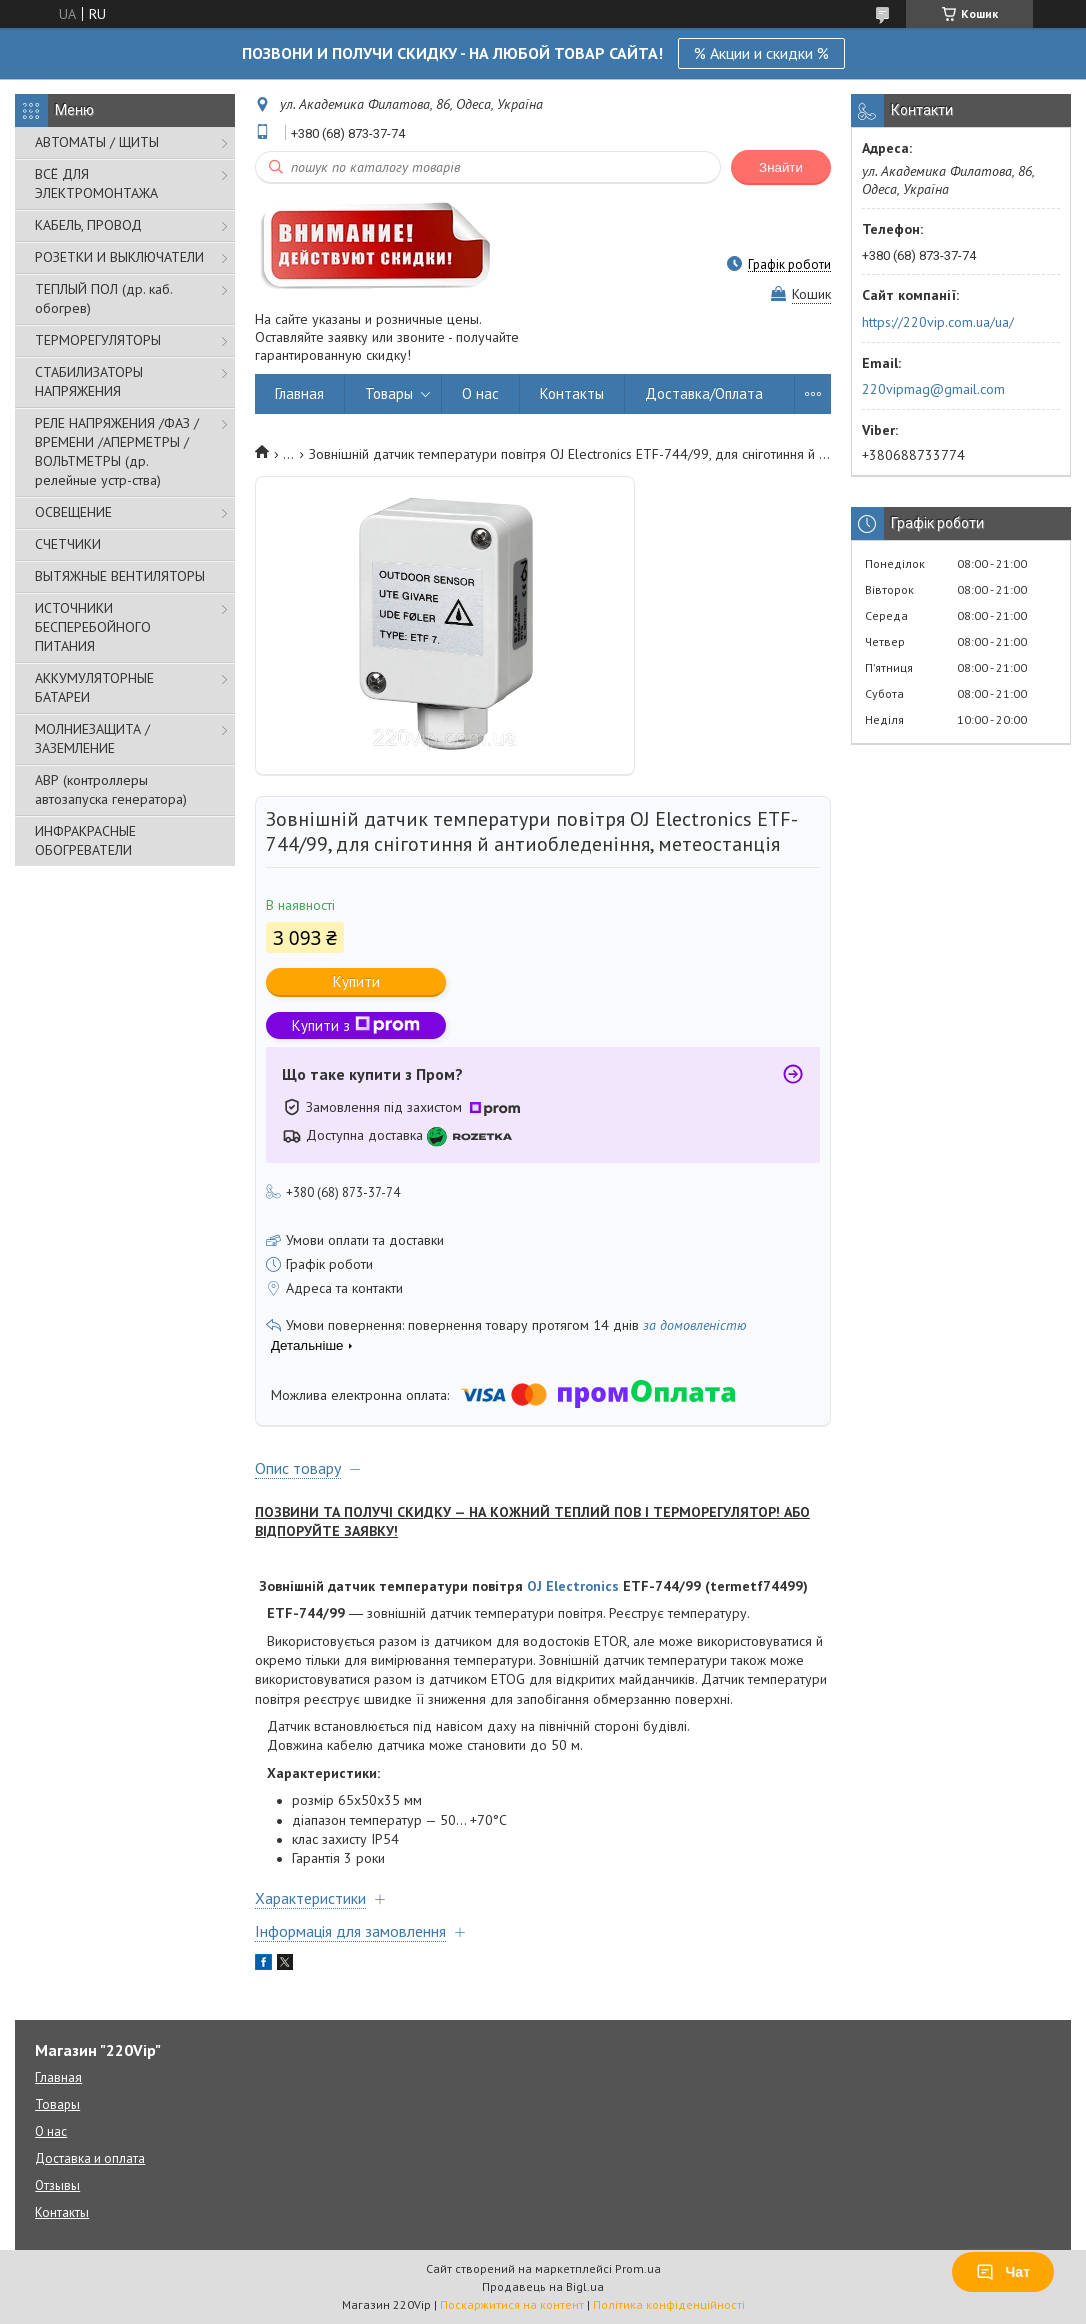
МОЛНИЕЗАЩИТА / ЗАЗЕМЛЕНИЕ (92, 738)
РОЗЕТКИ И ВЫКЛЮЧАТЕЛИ (119, 257)
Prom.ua (638, 2268)
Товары (389, 393)
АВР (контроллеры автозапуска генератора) (111, 789)
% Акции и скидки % (761, 53)
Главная (299, 393)
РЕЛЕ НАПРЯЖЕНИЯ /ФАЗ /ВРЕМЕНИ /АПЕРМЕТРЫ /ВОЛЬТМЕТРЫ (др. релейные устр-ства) (117, 451)
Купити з (356, 1025)
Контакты (572, 393)
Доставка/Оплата (704, 393)
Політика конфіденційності (669, 2304)
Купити (356, 981)
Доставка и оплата (90, 2158)
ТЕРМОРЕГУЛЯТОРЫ (98, 340)
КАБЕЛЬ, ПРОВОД (88, 225)
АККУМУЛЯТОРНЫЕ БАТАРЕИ (94, 687)
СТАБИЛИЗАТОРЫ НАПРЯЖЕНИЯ (89, 381)
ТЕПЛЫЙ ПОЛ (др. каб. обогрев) (103, 298)
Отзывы (57, 2185)
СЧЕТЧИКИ (68, 544)
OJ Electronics (573, 1586)
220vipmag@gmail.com (933, 389)
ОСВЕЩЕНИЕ (73, 512)
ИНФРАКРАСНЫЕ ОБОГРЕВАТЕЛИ (85, 840)
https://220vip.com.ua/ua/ (938, 322)
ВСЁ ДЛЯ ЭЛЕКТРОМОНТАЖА (96, 183)
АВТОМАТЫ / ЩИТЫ (97, 142)
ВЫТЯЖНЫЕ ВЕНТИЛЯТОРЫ (120, 576)
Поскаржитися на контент (512, 2304)
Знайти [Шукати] (781, 167)
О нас (480, 393)
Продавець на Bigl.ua (543, 2286)
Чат (1003, 2272)
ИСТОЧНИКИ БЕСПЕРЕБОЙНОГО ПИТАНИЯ (93, 627)
